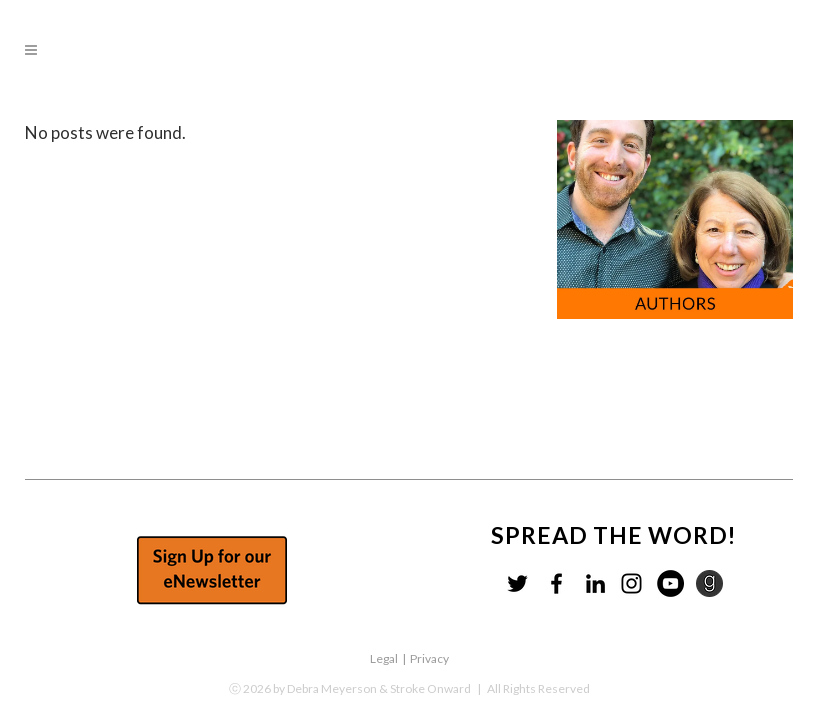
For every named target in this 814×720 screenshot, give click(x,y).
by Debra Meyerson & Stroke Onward (372, 688)
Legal (384, 658)
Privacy (429, 658)
